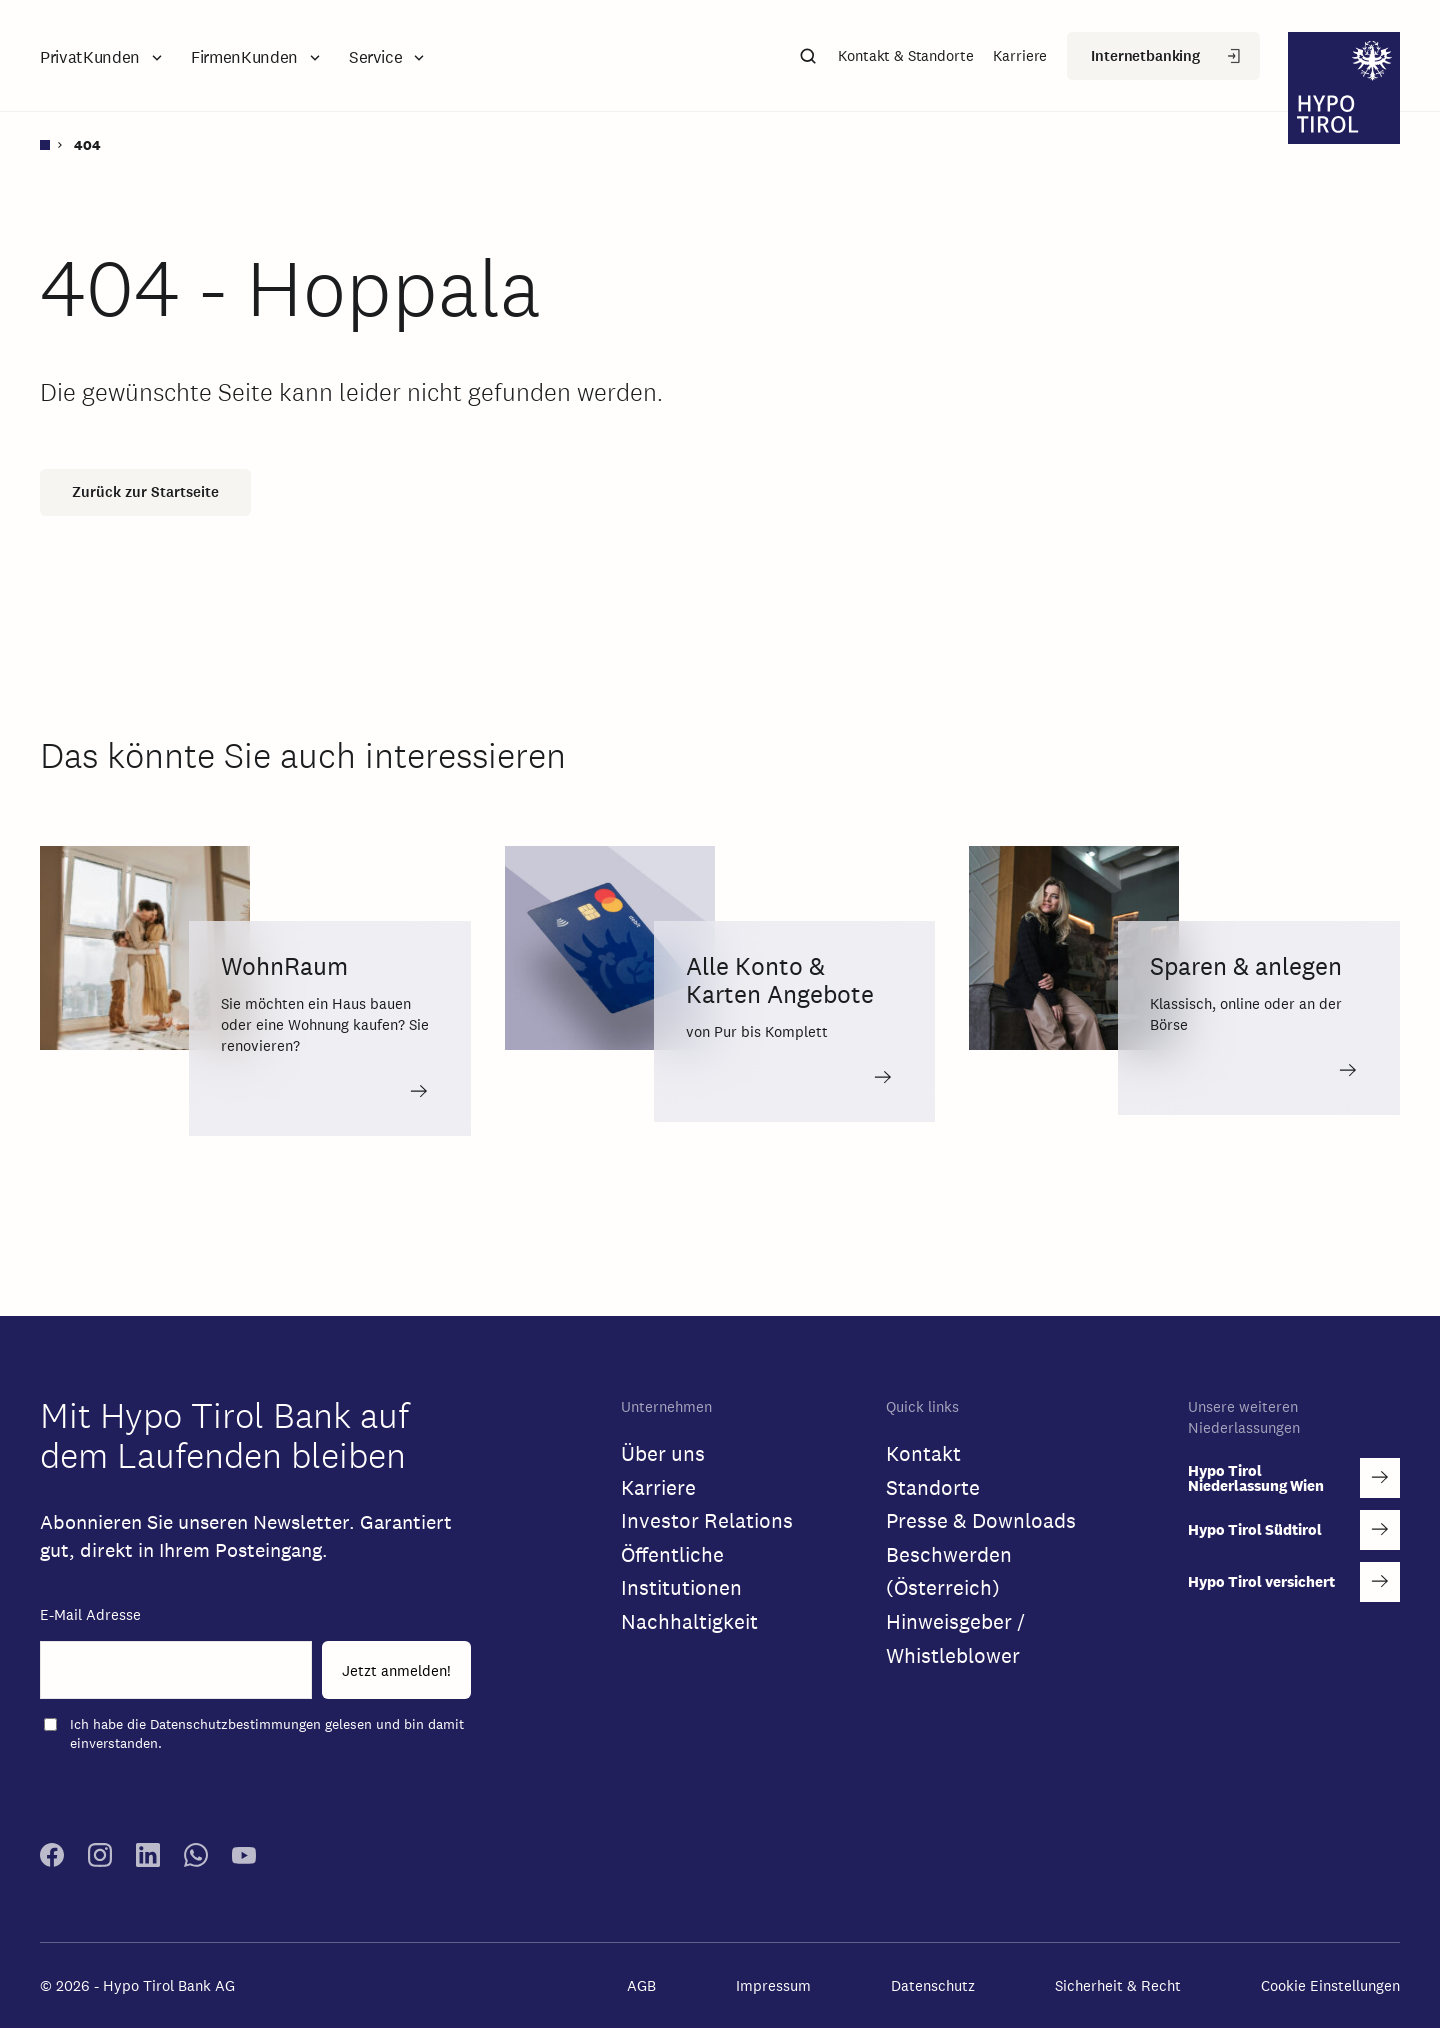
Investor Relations (707, 1520)
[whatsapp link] (196, 1861)
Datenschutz (933, 1985)
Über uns (663, 1453)
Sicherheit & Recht (1118, 1985)
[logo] (1344, 90)
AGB (641, 1985)
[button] (103, 57)
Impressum (773, 1985)
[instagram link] (100, 1861)
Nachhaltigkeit (689, 1621)
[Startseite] (53, 145)
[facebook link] (52, 1861)
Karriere (658, 1487)
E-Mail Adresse (90, 1614)
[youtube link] (244, 1861)
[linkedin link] (148, 1861)
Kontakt (923, 1453)
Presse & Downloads (981, 1520)
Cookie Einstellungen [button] (1330, 1985)
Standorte (933, 1487)
